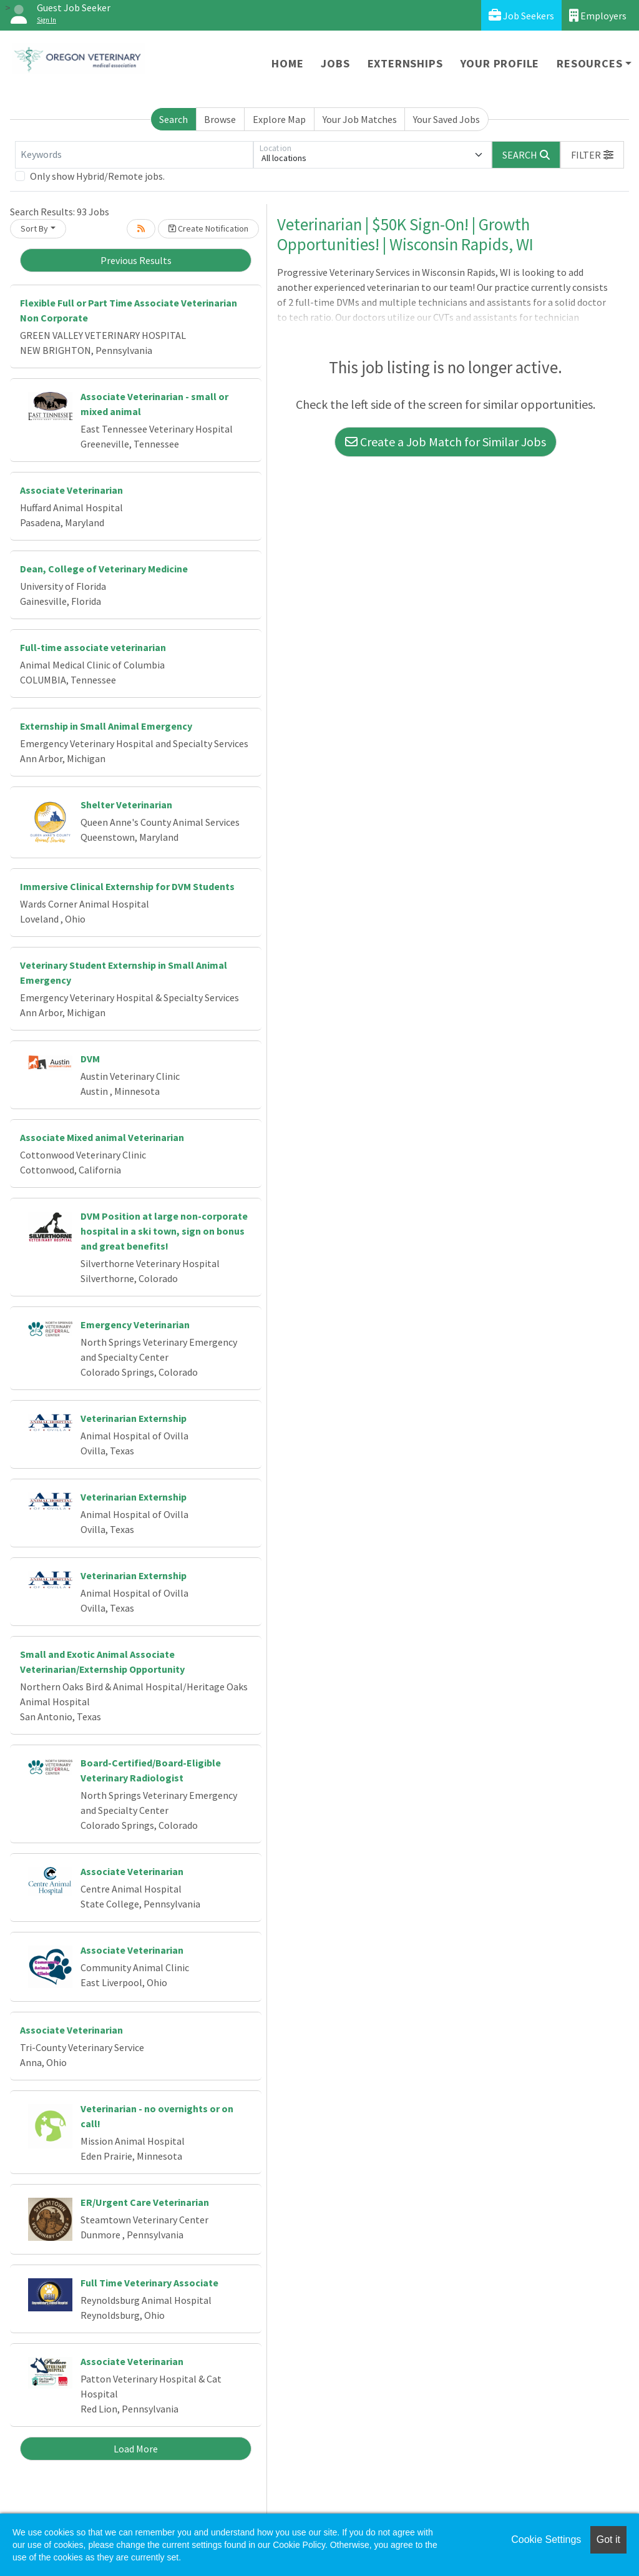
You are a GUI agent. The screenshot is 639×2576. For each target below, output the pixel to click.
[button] (592, 155)
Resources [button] (589, 63)
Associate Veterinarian (71, 490)
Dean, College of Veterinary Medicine (104, 568)
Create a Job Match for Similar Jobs (445, 441)
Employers (598, 15)
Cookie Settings (546, 2539)
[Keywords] (134, 155)
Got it (608, 2539)
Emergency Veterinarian (135, 1324)
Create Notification (208, 228)
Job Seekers (521, 15)
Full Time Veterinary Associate (149, 2282)
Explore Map (279, 119)
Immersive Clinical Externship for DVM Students (127, 886)
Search (173, 119)
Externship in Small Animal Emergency (106, 726)
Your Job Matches (360, 119)
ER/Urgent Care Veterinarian (144, 2202)
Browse (220, 119)
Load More (136, 2448)
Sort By (34, 228)
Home (287, 63)
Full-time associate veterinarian (93, 647)
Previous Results (136, 260)
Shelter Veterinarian (126, 804)
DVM (90, 1058)
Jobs (335, 63)
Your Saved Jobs (446, 119)
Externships (405, 63)
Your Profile (500, 63)
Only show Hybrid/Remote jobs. (97, 176)
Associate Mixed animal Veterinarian (102, 1137)
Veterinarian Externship (133, 1418)
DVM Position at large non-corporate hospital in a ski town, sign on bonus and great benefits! (164, 1231)
